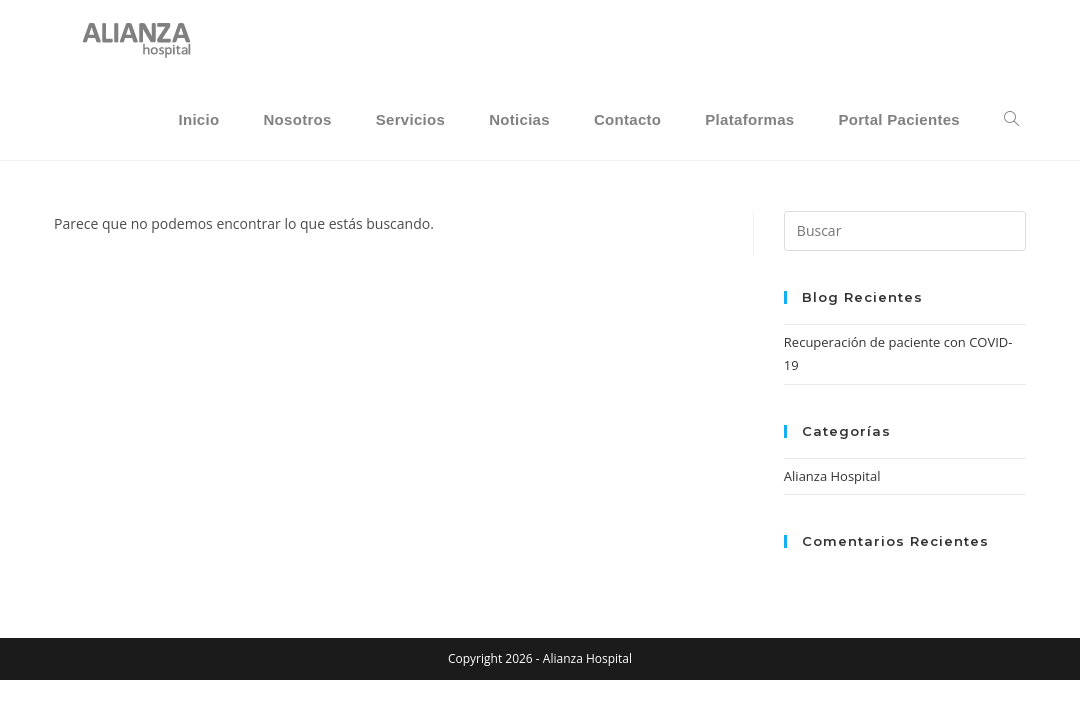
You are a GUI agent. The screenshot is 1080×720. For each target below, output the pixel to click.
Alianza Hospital (832, 476)
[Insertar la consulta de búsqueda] (905, 231)
